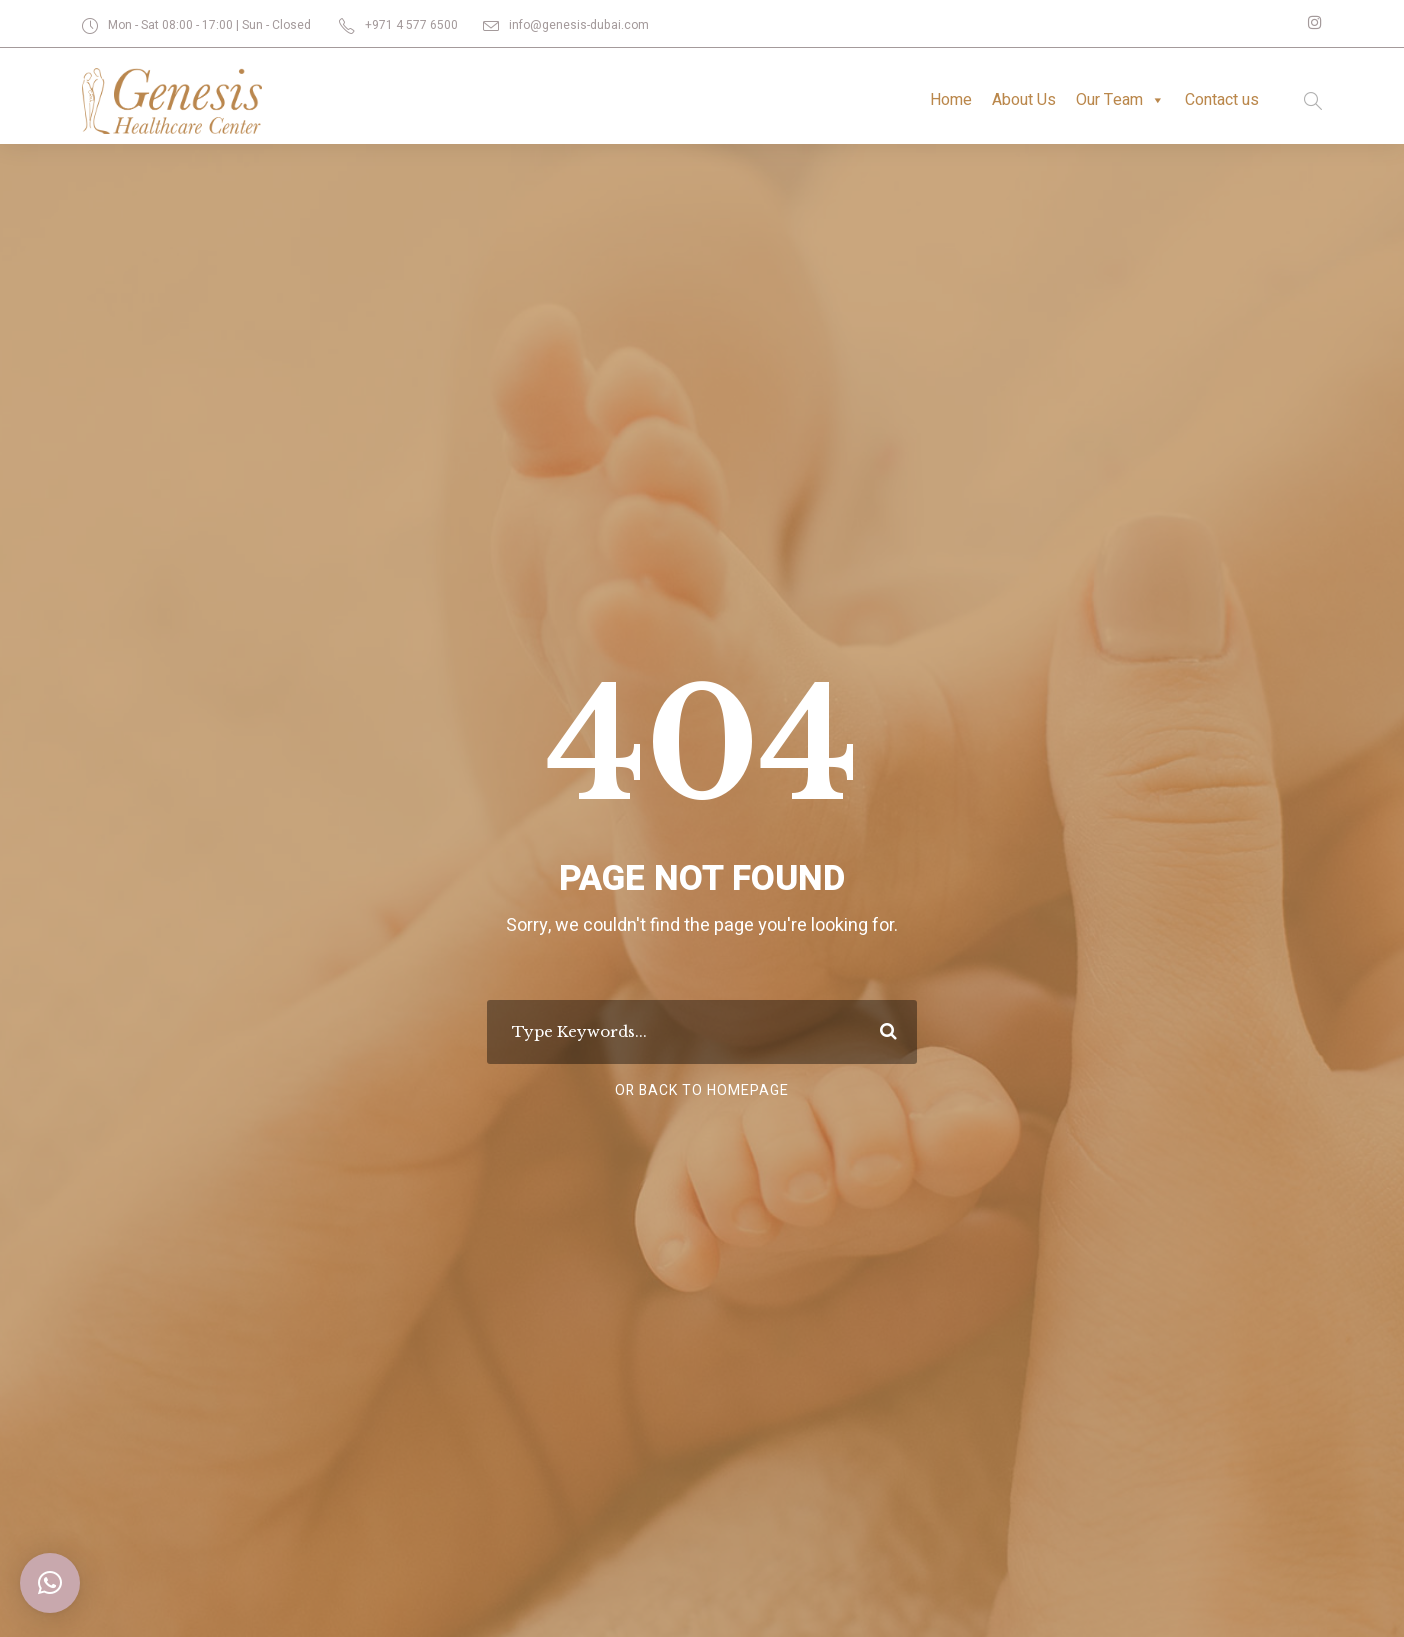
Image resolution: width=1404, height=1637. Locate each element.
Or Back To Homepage (702, 1091)
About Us (1018, 99)
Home (943, 99)
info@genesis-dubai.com (575, 25)
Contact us (1221, 99)
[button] (50, 1583)
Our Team (1117, 100)
